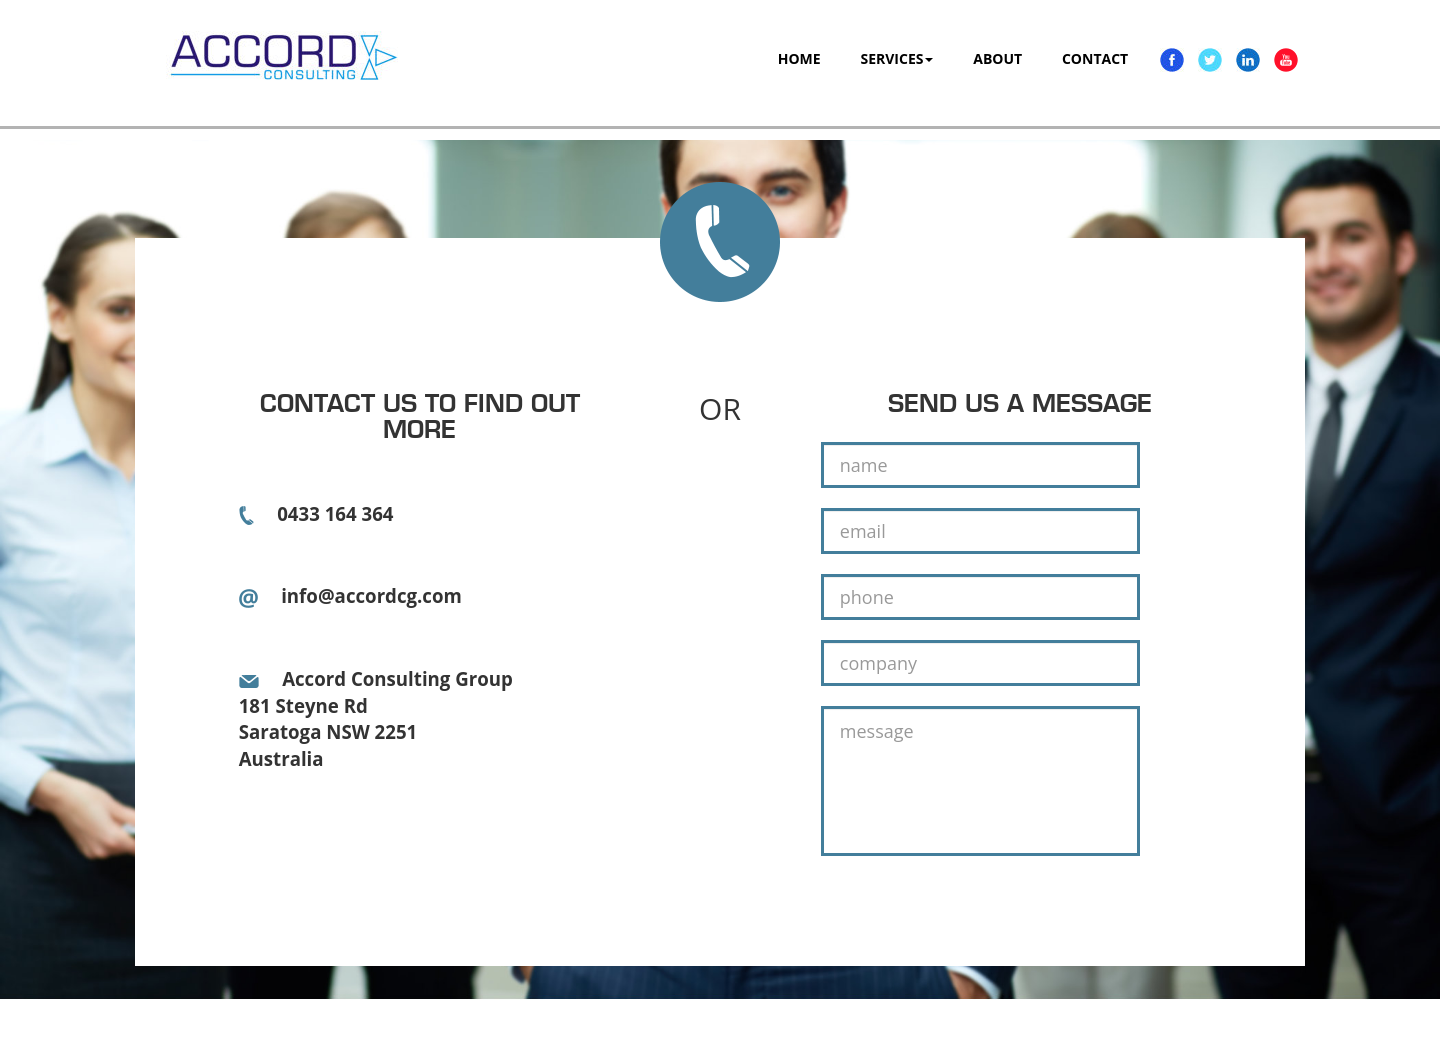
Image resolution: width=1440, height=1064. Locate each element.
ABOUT (997, 58)
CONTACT (1095, 58)
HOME (799, 58)
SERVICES (896, 58)
